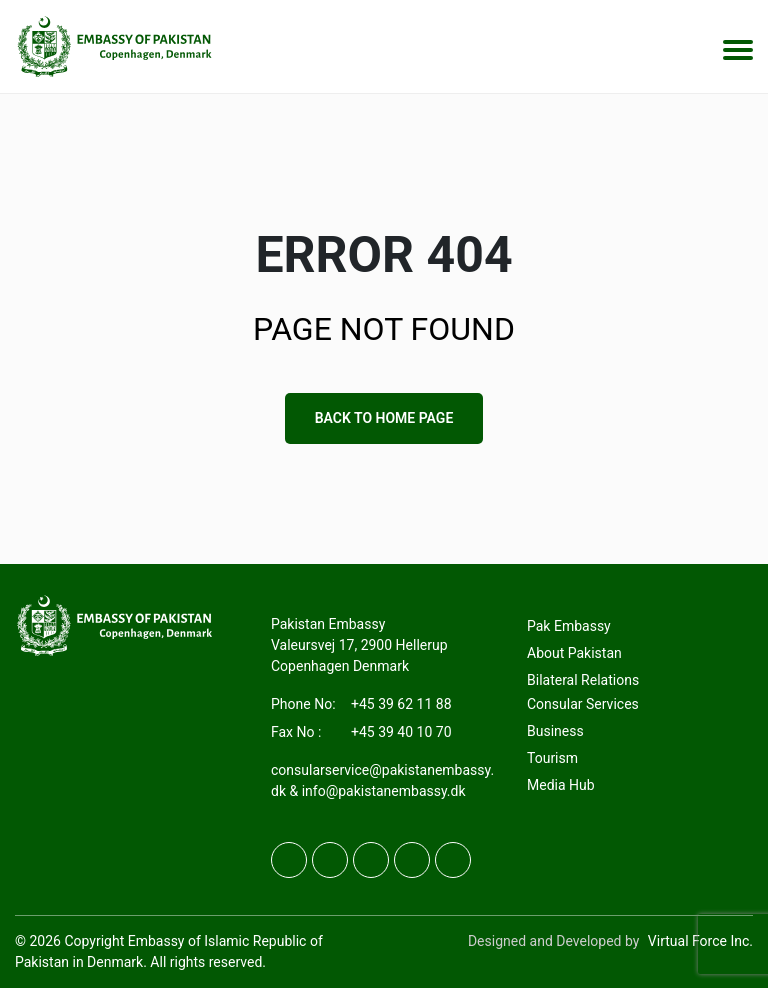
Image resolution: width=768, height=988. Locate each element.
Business (555, 732)
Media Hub (561, 786)
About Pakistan (574, 654)
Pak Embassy (569, 627)
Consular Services (583, 705)
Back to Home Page (384, 418)
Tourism (552, 759)
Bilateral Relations (583, 681)
